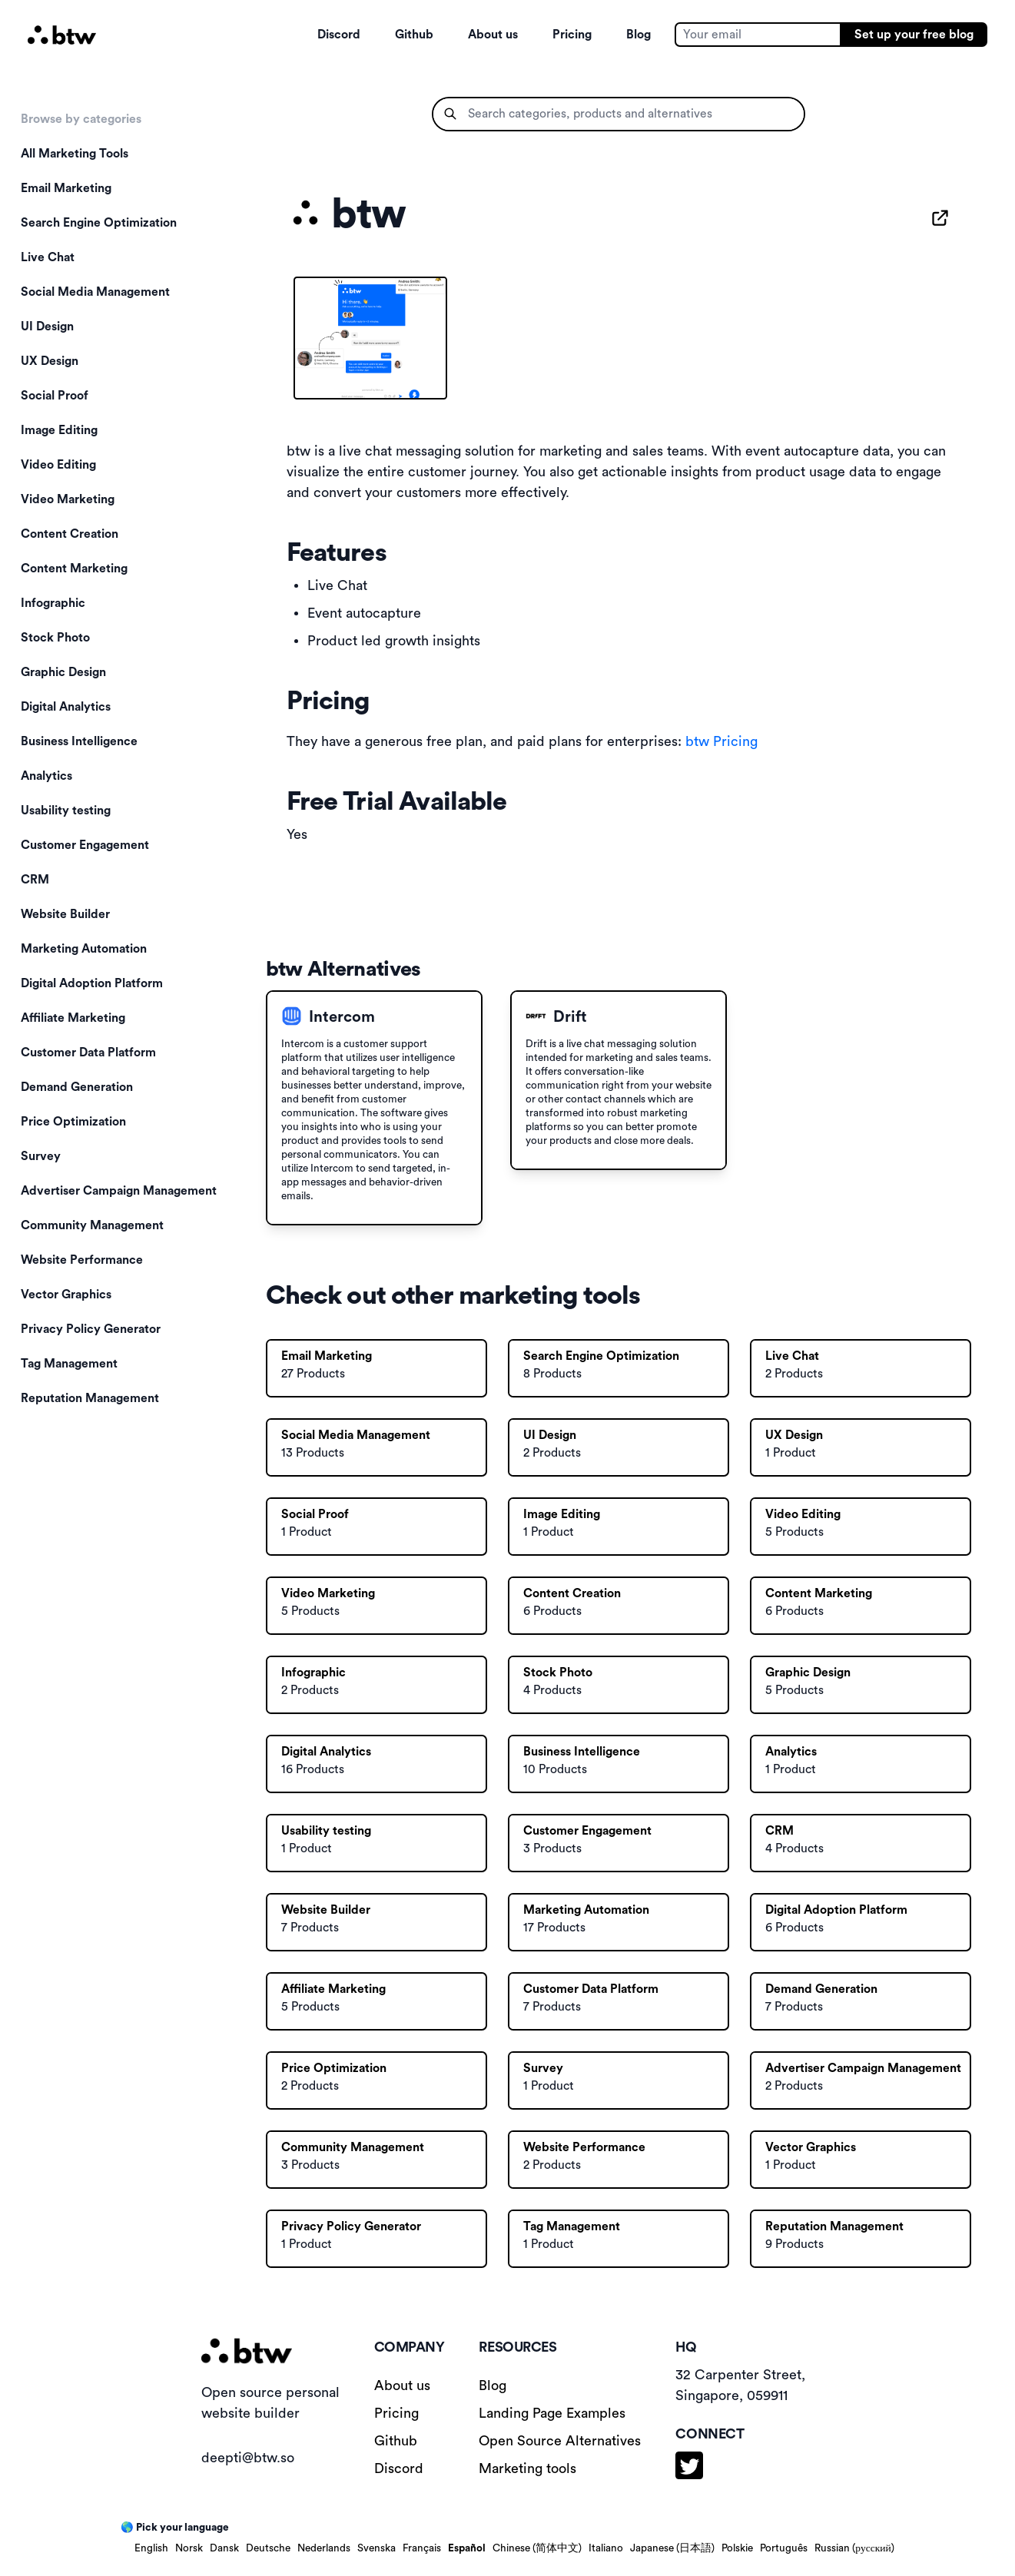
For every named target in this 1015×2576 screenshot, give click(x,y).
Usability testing (66, 810)
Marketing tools (527, 2468)
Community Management (92, 1225)
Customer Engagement (85, 845)
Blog (638, 34)
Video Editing (58, 465)
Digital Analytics (66, 707)
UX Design (49, 361)
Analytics (46, 776)
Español (467, 2548)
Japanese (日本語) (672, 2548)
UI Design (47, 326)
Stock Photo (55, 638)
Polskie (737, 2548)
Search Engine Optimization (99, 223)
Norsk (189, 2548)
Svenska (376, 2548)
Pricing (572, 34)
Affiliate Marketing (73, 1018)
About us (493, 34)
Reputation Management (90, 1398)
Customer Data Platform (88, 1052)
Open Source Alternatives (560, 2441)
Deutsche (268, 2548)
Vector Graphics (66, 1294)
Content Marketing (74, 568)
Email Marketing (66, 188)
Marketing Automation (84, 949)
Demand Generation (77, 1087)
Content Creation (69, 534)
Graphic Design (63, 672)
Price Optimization (73, 1122)
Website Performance (82, 1260)
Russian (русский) (854, 2548)
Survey (41, 1156)
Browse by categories (81, 119)
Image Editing (59, 430)
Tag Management (69, 1364)
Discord (338, 34)
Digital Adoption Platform (92, 983)
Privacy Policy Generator (91, 1329)
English (151, 2548)
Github (414, 34)
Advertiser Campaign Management (119, 1191)
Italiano (606, 2548)
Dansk (224, 2548)
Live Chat (48, 257)
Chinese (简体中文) (537, 2548)
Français (422, 2548)
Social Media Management (95, 292)
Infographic (53, 603)
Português (784, 2548)
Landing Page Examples (552, 2413)
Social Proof (54, 396)
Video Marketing (67, 499)
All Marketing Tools (74, 154)
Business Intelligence (79, 741)
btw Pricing (721, 741)
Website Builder (65, 914)
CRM (35, 880)
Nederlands (323, 2548)
